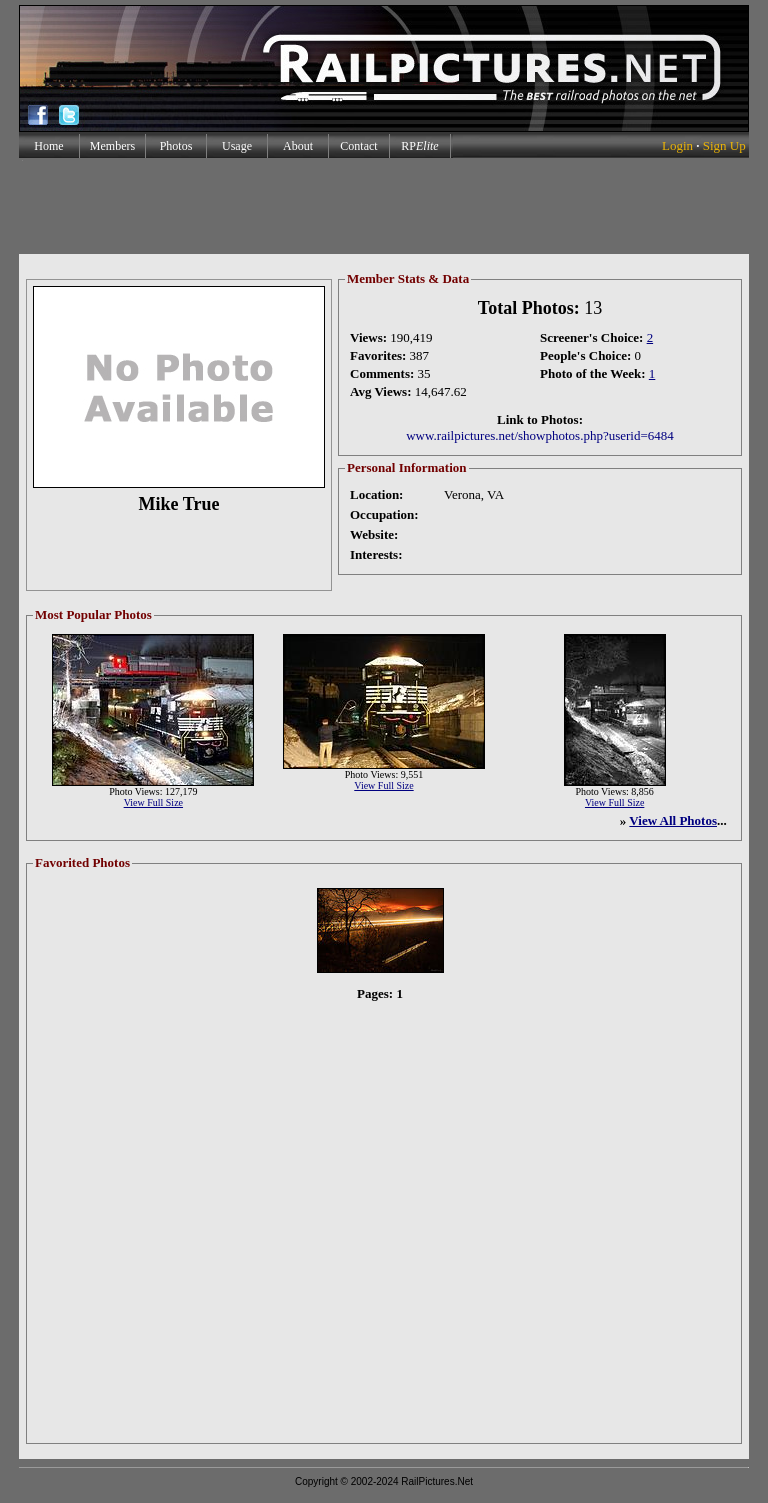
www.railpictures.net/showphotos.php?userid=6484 (540, 435)
